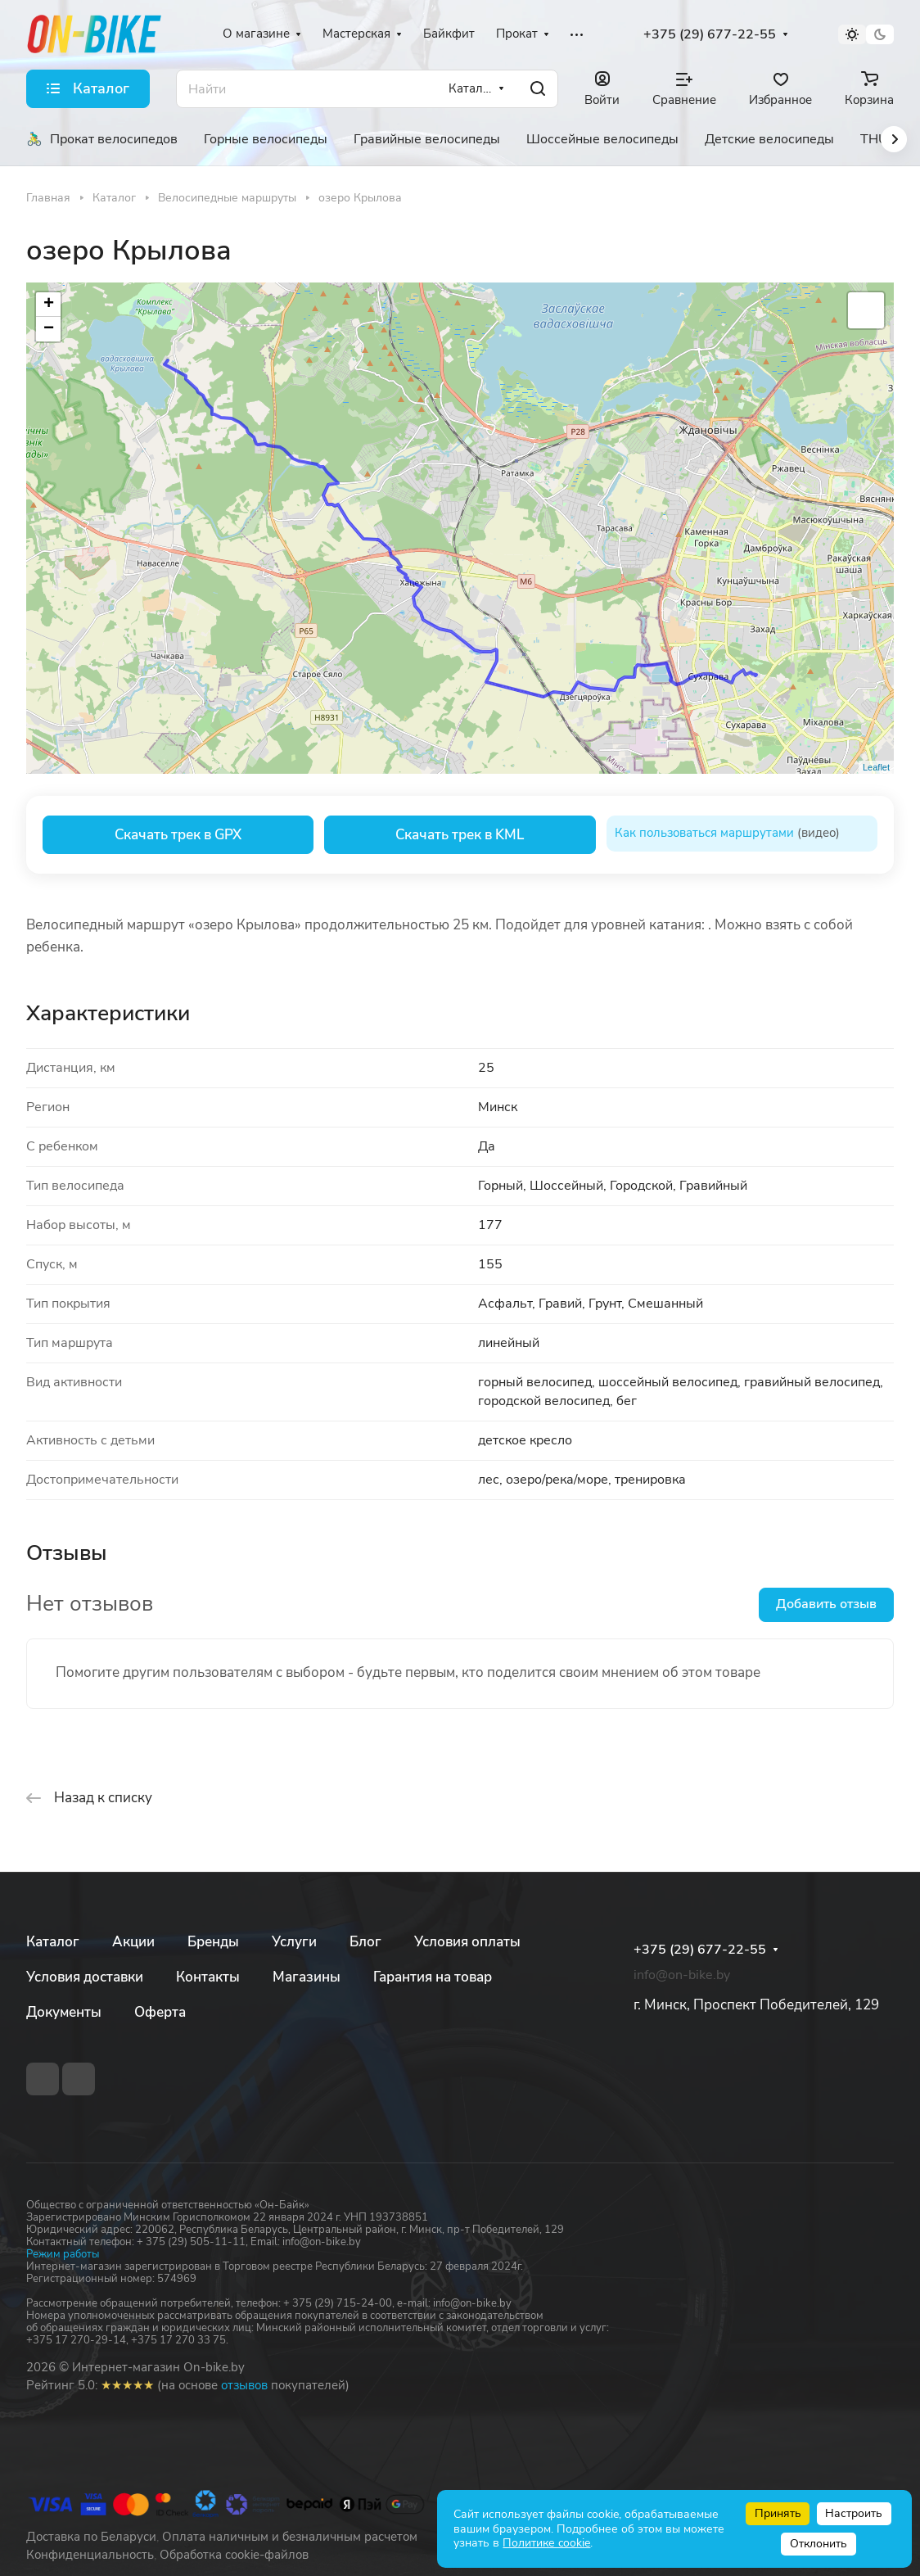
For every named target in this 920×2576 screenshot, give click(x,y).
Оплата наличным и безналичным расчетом (289, 2537)
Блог (365, 1941)
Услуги (294, 1941)
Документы (63, 2012)
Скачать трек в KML (459, 834)
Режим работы (62, 2254)
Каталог (52, 1941)
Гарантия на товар (432, 1977)
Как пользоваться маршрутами (704, 833)
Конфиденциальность (90, 2555)
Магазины (306, 1977)
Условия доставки (84, 1977)
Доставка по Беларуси (91, 2537)
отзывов (244, 2385)
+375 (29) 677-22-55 (709, 35)
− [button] (48, 329)
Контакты (208, 1977)
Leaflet (876, 767)
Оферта (160, 2012)
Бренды (213, 1941)
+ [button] (48, 304)
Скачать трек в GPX (178, 834)
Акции (133, 1941)
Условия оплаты (467, 1941)
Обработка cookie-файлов (234, 2555)
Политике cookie (546, 2543)
